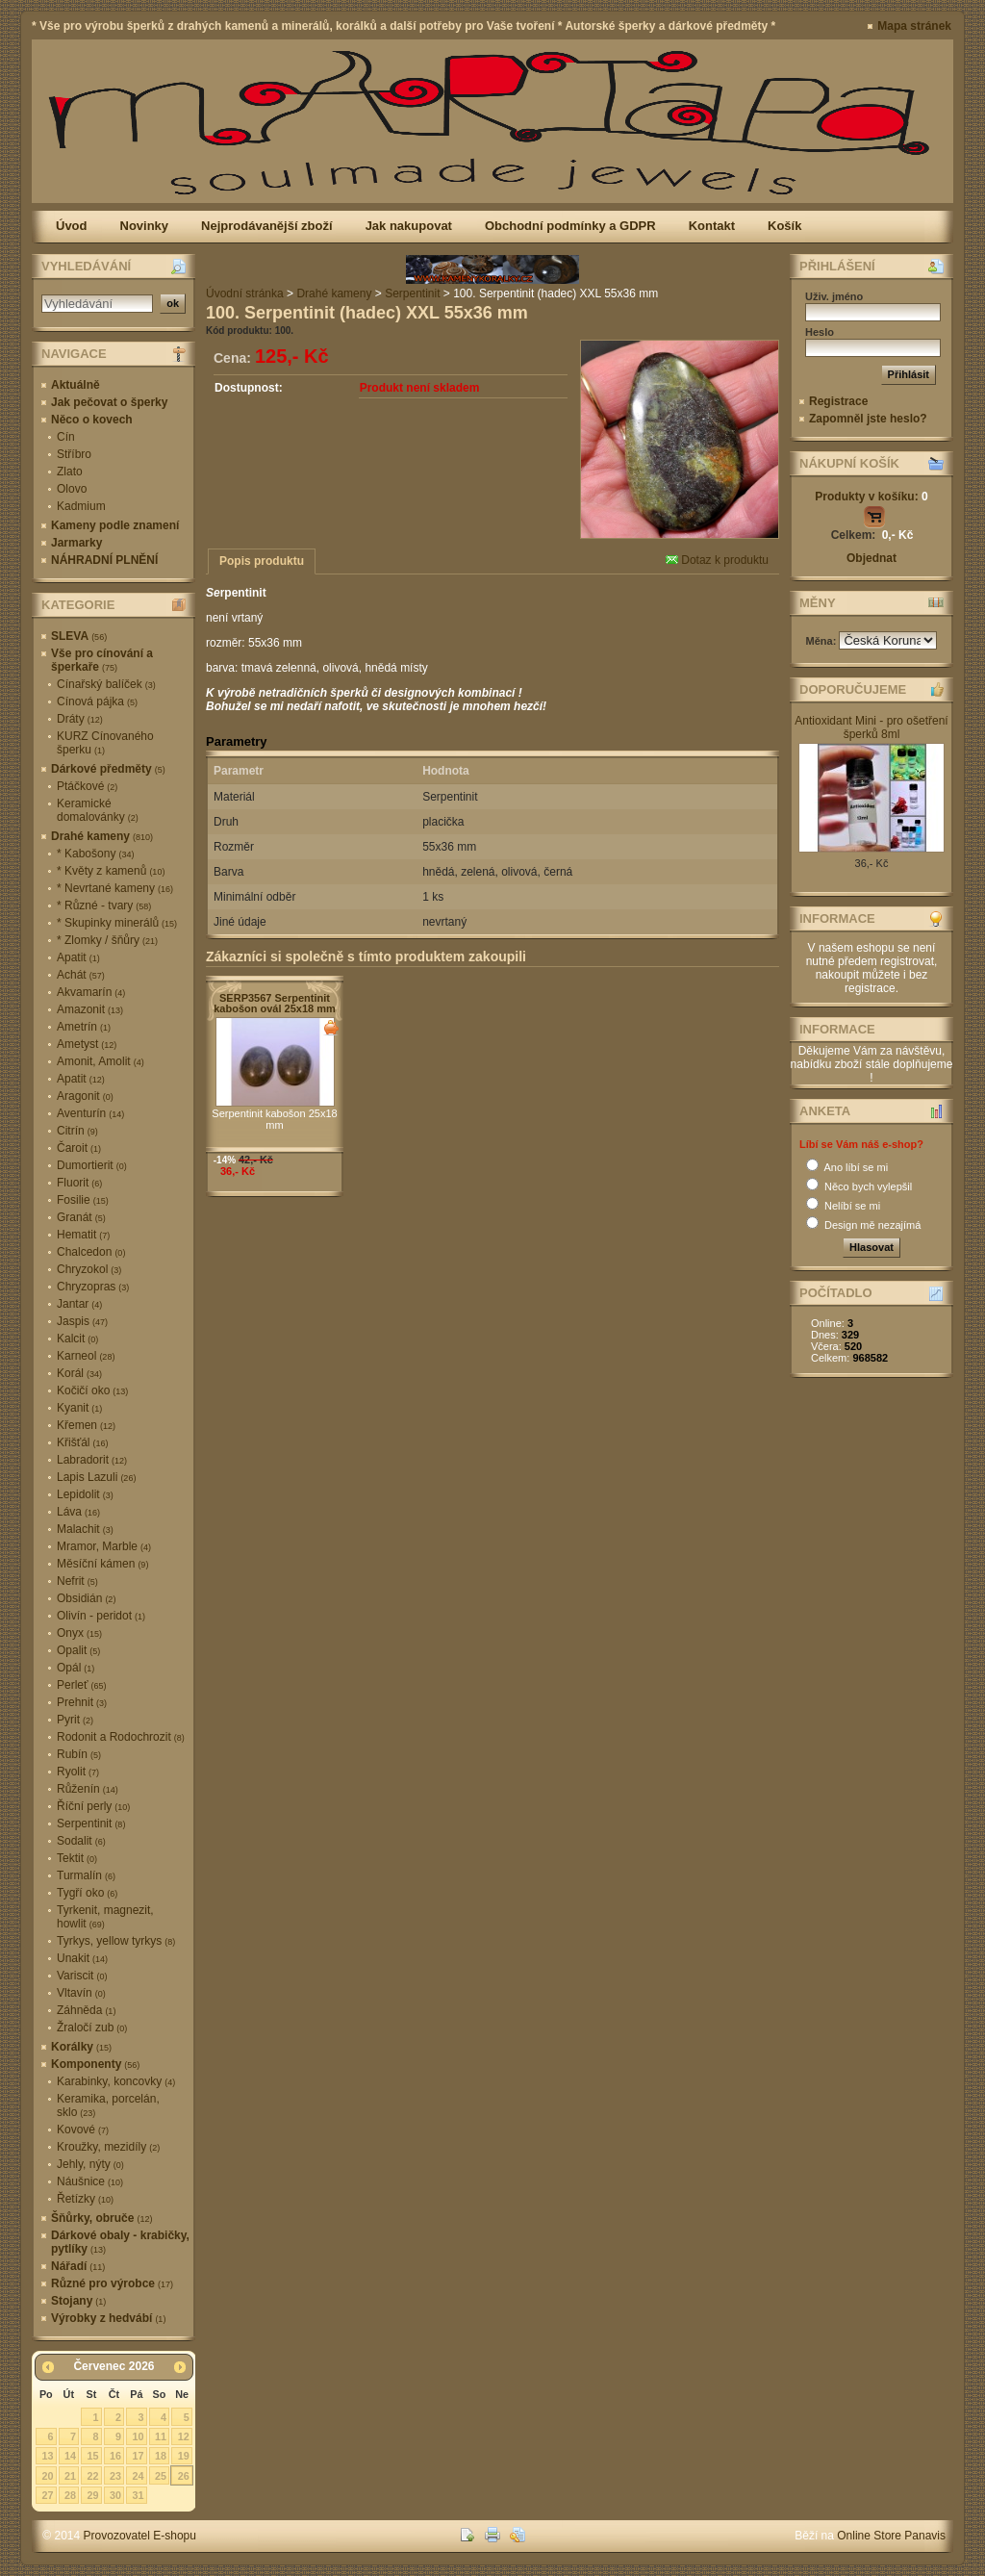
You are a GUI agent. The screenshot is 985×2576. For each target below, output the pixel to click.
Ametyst (86, 1044)
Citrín (77, 1130)
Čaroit (79, 1148)
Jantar (79, 1304)
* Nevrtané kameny (115, 888)
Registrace (838, 401)
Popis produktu (261, 561)
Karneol (85, 1356)
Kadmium (81, 506)
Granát (81, 1217)
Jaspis (82, 1321)
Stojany (78, 2301)
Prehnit (82, 1702)
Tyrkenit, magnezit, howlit (105, 1916)
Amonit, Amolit (100, 1061)
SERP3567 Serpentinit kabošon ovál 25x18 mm (275, 1003)
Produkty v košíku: (871, 496)
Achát (81, 975)
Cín (66, 437)
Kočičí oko (92, 1390)
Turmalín (86, 1875)
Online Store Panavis (891, 2535)
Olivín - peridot (101, 1615)
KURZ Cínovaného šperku (105, 742)
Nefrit (77, 1581)
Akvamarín (91, 992)
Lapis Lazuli (96, 1477)
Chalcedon (91, 1252)
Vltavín (81, 1993)
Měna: (823, 641)
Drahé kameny (102, 836)
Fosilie (83, 1200)
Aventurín (90, 1113)
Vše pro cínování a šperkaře (102, 660)
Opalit (78, 1650)
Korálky (81, 2046)
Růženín (87, 1789)
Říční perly (93, 1806)
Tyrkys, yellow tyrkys (116, 1941)
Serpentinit (91, 1823)
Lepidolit (85, 1494)
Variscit (82, 1975)
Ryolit (78, 1771)
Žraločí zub (92, 2027)
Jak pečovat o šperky (109, 402)
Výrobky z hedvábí (108, 2318)
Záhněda (86, 2010)
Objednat (871, 558)
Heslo (819, 332)
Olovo (72, 489)
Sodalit (81, 1841)
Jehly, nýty (90, 2164)
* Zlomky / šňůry (107, 940)
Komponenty (95, 2064)
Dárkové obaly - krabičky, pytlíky (120, 2242)
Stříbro (74, 454)
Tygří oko (87, 1893)
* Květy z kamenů (110, 871)
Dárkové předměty (108, 769)
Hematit (83, 1234)
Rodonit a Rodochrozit (121, 1737)
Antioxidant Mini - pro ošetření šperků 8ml (871, 727)
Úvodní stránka (245, 293)
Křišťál (83, 1442)
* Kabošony (95, 853)
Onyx (79, 1633)
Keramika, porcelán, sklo (108, 2105)
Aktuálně (75, 385)
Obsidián (86, 1598)
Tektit (77, 1858)
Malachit (85, 1529)
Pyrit (75, 1719)
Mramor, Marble (104, 1546)
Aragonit (85, 1096)
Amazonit (90, 1009)
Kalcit (77, 1338)
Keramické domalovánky (98, 810)
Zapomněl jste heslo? (868, 418)
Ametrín (84, 1026)
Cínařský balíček (106, 684)
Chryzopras (93, 1286)
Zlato (70, 471)
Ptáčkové (87, 786)
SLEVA (79, 636)
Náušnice (90, 2181)
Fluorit (79, 1182)
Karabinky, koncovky (116, 2081)
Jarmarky (76, 542)
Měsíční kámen (102, 1563)
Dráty (80, 719)
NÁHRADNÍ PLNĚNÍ (104, 560)
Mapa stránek (914, 26)
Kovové (83, 2129)
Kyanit (79, 1408)
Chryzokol (89, 1269)
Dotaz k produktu (717, 560)
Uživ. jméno (834, 296)
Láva (78, 1511)
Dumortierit (92, 1165)
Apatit (78, 957)
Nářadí (78, 2266)
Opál (75, 1667)
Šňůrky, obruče (101, 2218)
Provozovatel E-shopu (140, 2535)
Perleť (82, 1685)
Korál (79, 1373)
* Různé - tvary (104, 905)
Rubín (79, 1754)
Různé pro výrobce (112, 2283)
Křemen (86, 1425)
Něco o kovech (92, 419)
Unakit (82, 1958)
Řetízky (85, 2199)
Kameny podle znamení (115, 525)
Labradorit (92, 1460)
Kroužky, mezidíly (108, 2147)
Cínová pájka (97, 701)
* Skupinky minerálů (117, 923)
